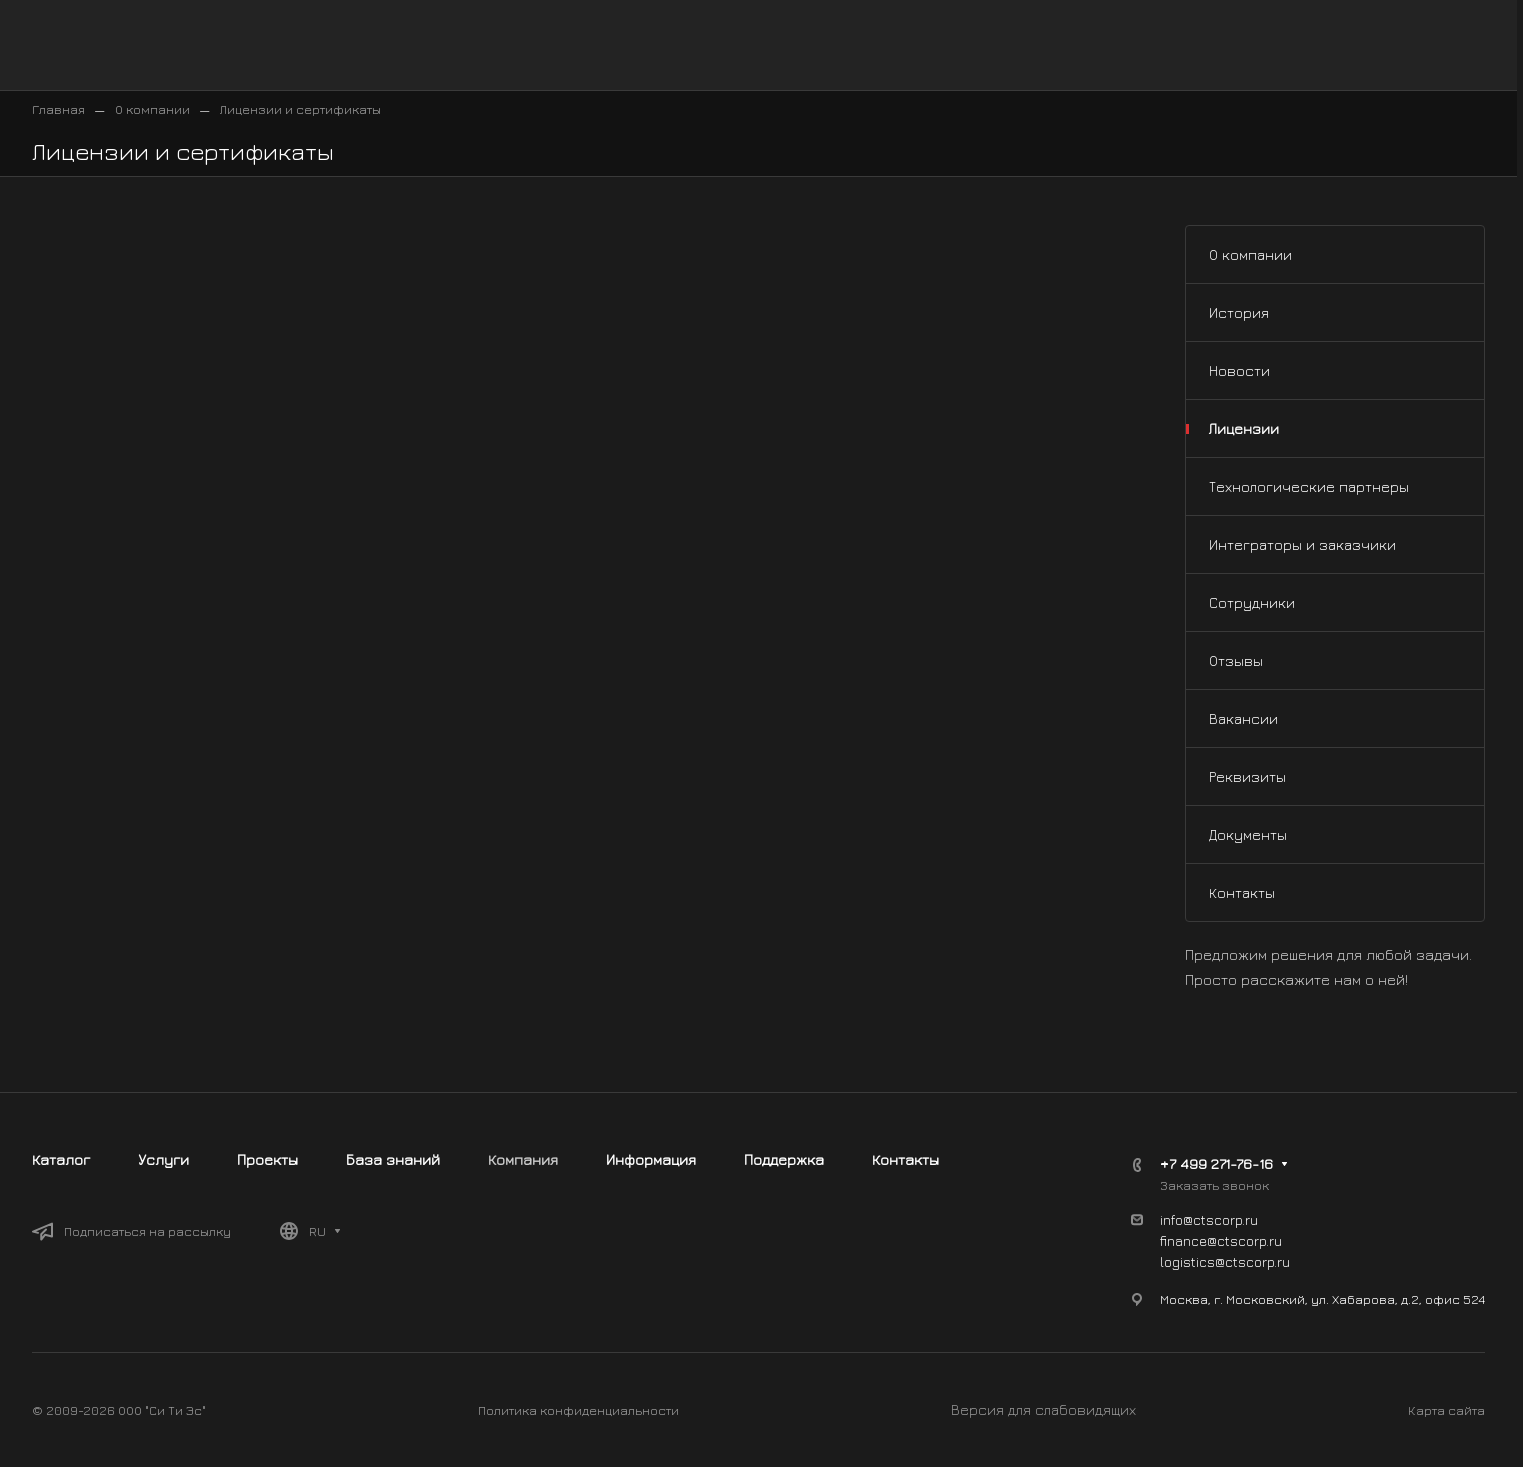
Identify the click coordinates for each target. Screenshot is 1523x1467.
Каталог (61, 1159)
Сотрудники (1252, 602)
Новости (1239, 370)
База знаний (393, 1159)
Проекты (267, 1159)
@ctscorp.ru (1252, 1261)
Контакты (1242, 892)
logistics (1187, 1261)
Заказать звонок (1214, 1185)
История (1239, 312)
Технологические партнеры (1309, 486)
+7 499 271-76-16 (1216, 1163)
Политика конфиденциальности (578, 1410)
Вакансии (1243, 718)
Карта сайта (1446, 1410)
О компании (1250, 254)
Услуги (163, 1159)
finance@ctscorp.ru (1221, 1240)
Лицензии (1244, 428)
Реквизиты (1247, 776)
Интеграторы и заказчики (1302, 544)
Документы (1248, 834)
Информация (651, 1159)
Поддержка (784, 1159)
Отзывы (1236, 660)
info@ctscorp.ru (1209, 1219)
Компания (523, 1159)
